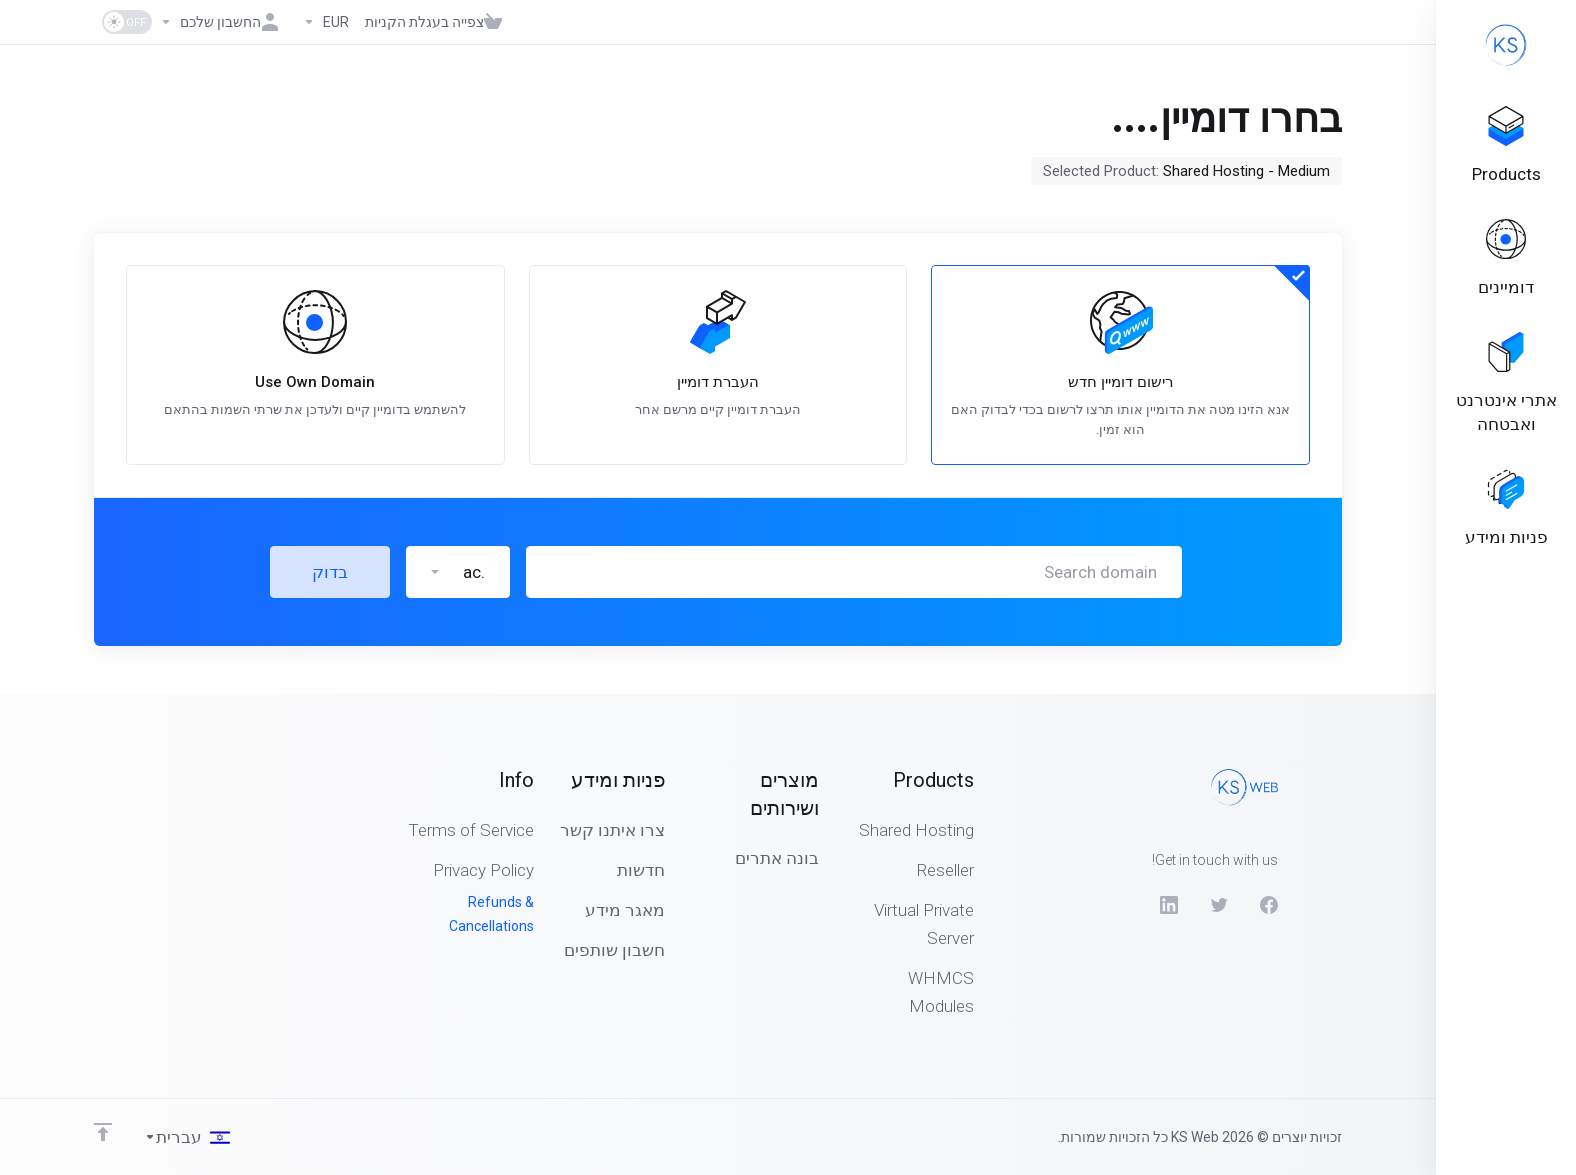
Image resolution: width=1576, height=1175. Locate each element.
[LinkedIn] (1169, 905)
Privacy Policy (483, 870)
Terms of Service (471, 830)
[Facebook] (1269, 905)
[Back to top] (103, 1132)
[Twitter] (1219, 905)
